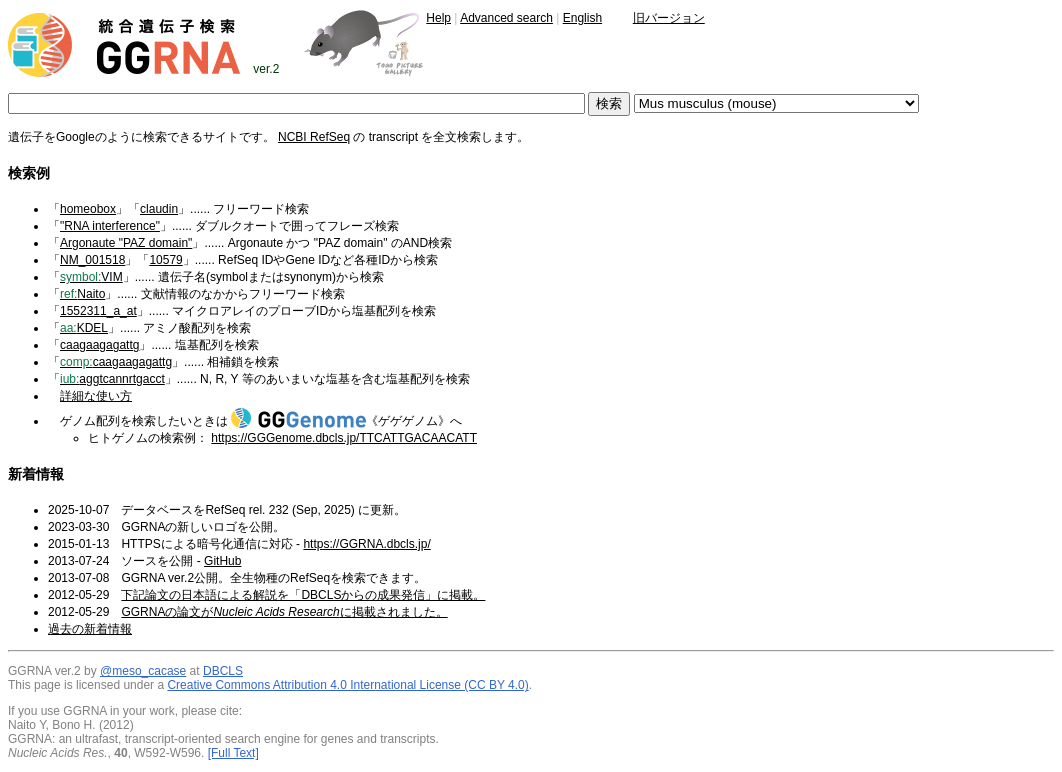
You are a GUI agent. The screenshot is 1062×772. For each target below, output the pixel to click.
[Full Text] (233, 753)
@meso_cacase (143, 671)
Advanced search (506, 18)
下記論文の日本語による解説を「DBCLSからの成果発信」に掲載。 (303, 595)
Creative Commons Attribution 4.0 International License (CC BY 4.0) (347, 685)
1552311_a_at (98, 311)
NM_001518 (92, 260)
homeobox (88, 209)
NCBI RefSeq (314, 137)
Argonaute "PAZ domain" (126, 243)
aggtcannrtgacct (112, 379)
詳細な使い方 (96, 396)
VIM (91, 277)
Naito (82, 294)
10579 (165, 260)
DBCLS (223, 671)
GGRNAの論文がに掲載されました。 (284, 612)
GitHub (222, 561)
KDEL (84, 328)
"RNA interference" (110, 226)
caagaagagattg (99, 345)
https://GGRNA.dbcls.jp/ (366, 544)
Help (438, 18)
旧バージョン (669, 18)
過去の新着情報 (90, 629)
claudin (159, 209)
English (582, 18)
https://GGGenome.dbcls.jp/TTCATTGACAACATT (344, 438)
